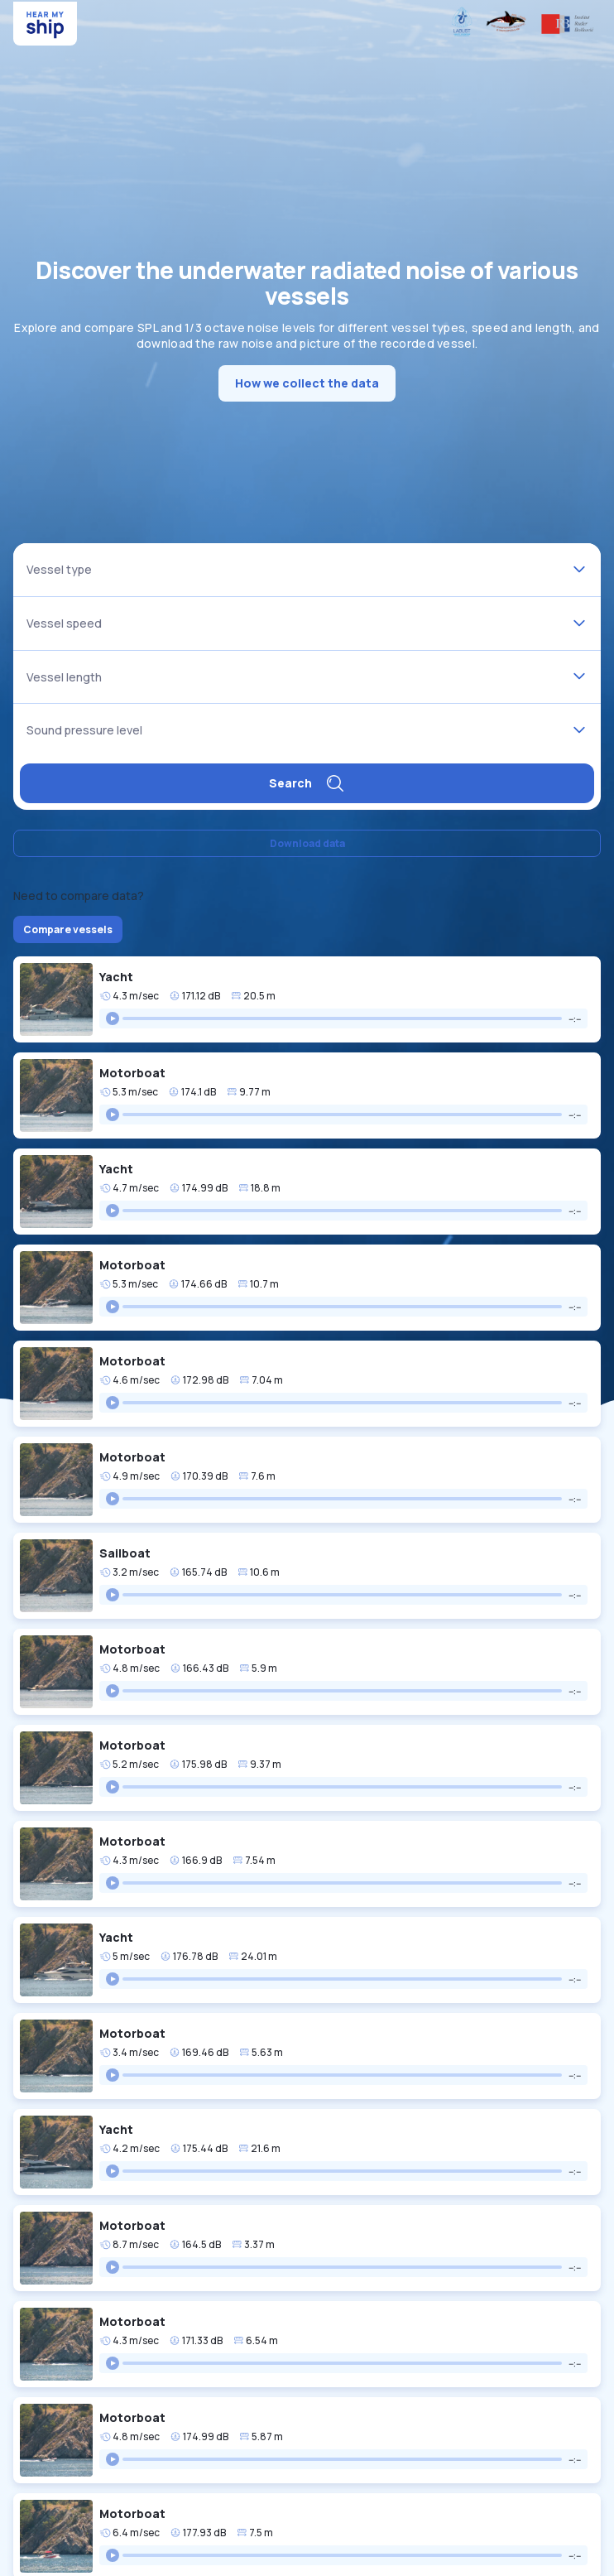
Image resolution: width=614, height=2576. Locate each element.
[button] (307, 999)
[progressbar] (342, 1018)
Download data (307, 843)
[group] (343, 1018)
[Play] (112, 1018)
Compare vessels (68, 929)
